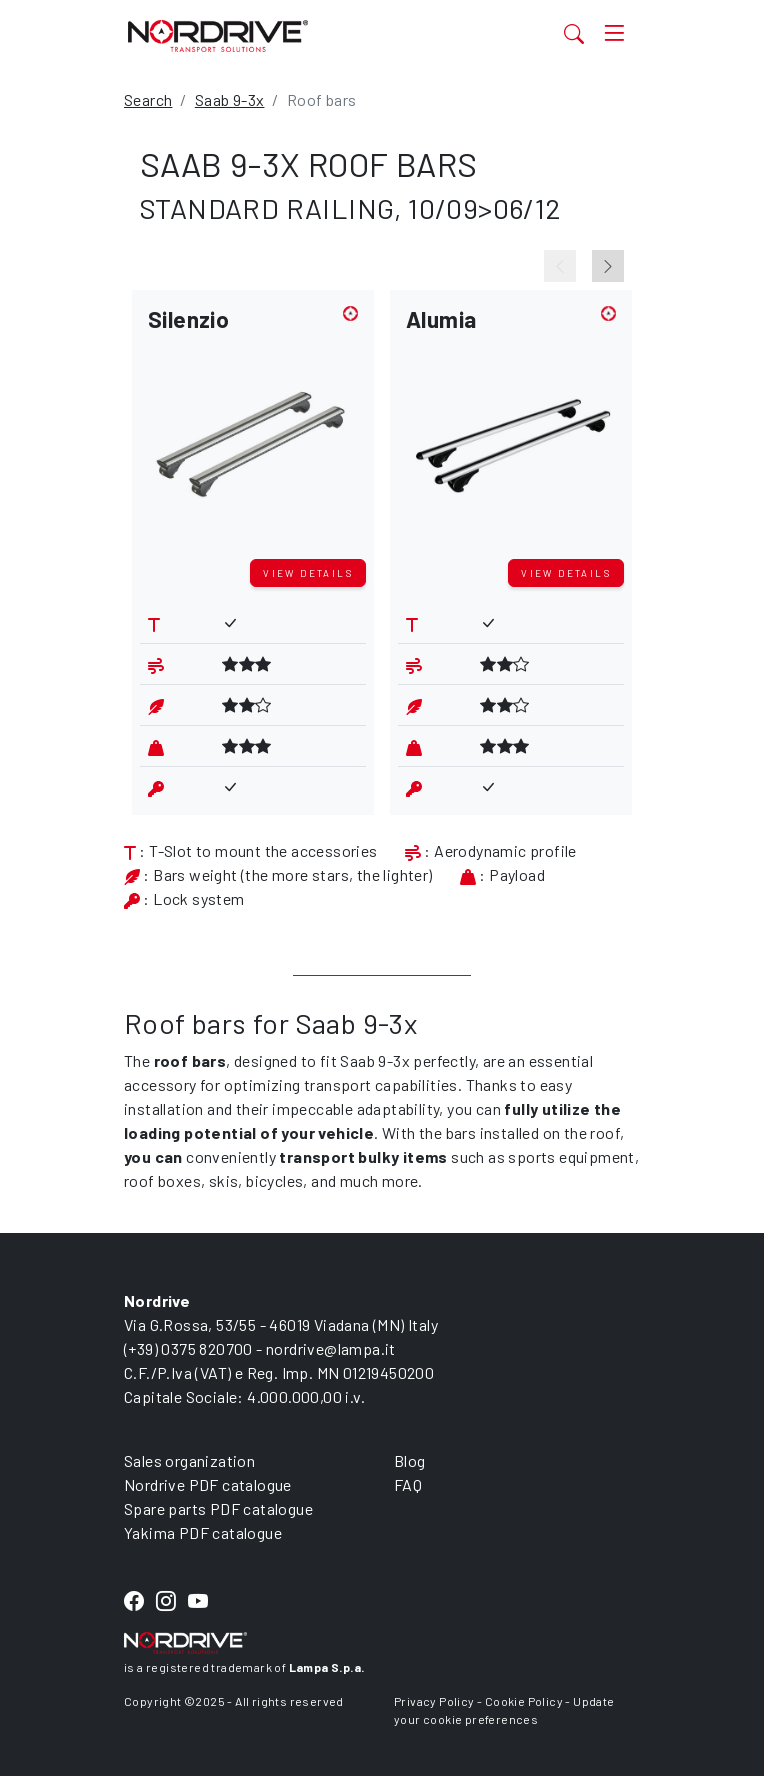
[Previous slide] (560, 266)
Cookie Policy (524, 1701)
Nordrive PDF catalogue (208, 1484)
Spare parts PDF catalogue (218, 1508)
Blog (410, 1460)
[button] (253, 428)
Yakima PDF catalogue (203, 1532)
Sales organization (189, 1460)
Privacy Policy (434, 1701)
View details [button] (308, 573)
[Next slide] (608, 266)
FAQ (408, 1484)
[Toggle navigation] (614, 33)
